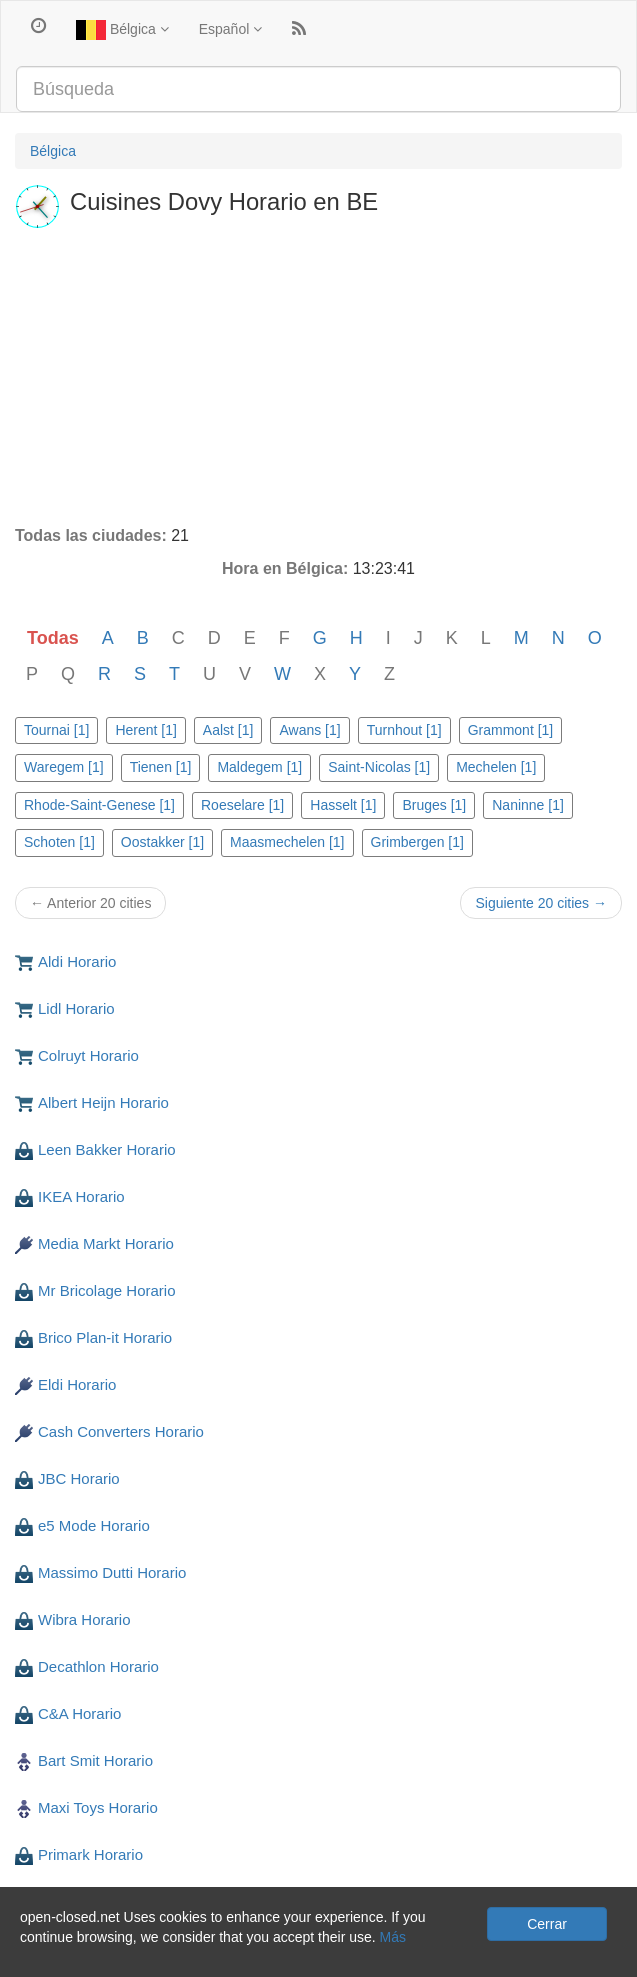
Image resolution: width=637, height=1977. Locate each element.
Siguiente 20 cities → (541, 903)
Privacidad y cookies (79, 1957)
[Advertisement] (318, 375)
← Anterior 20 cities (90, 903)
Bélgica (122, 30)
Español (230, 29)
